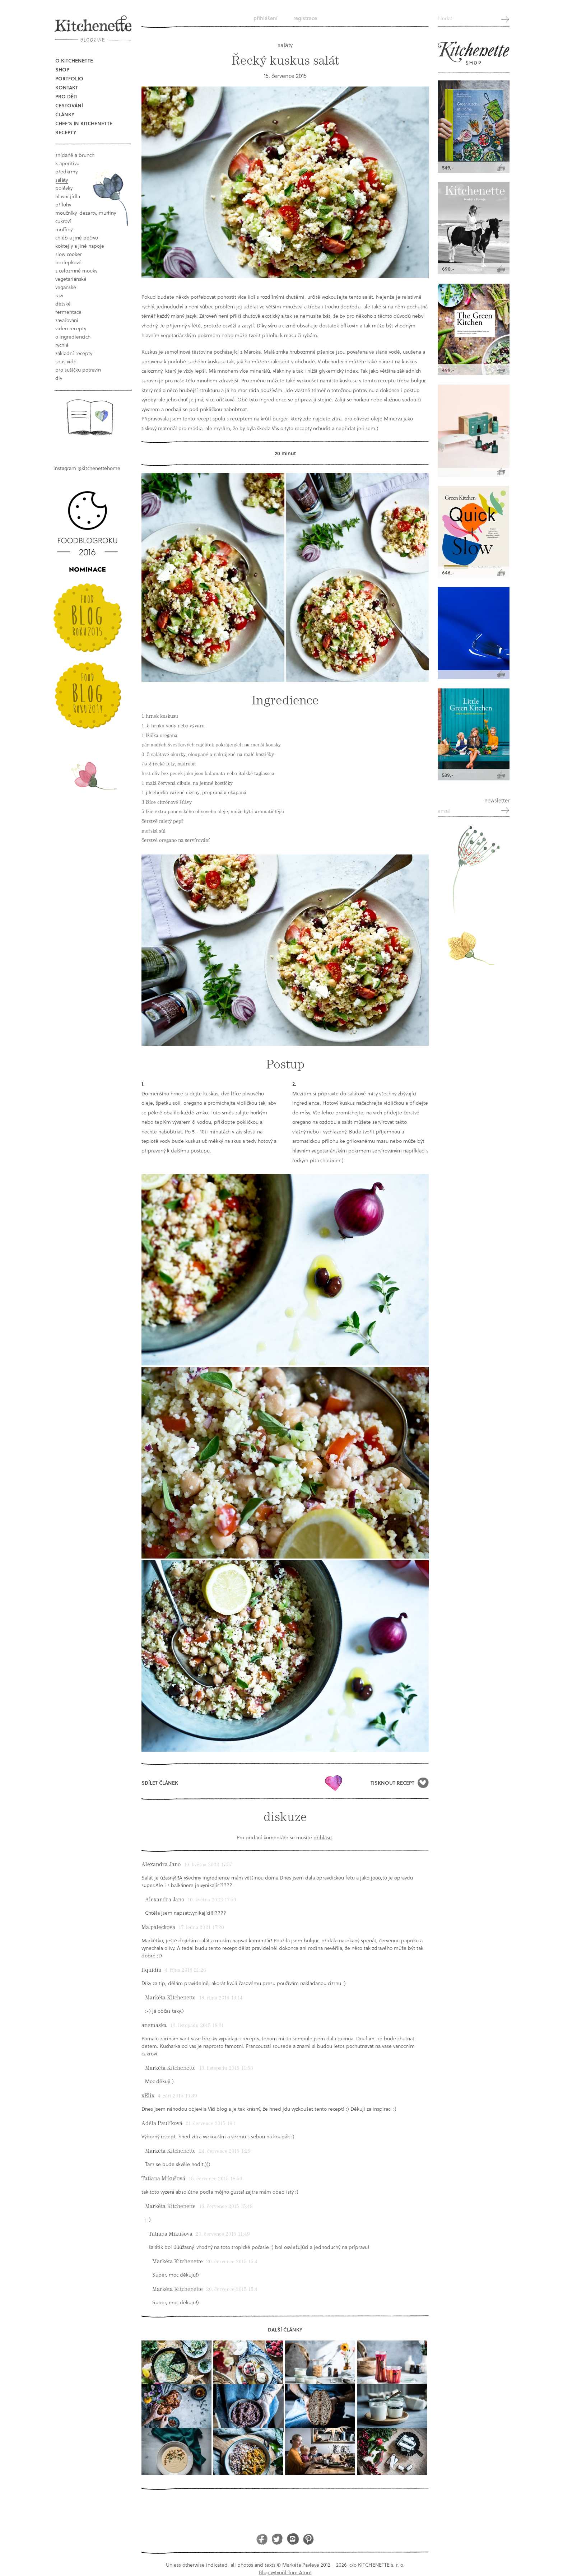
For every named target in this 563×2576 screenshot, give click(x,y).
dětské (63, 303)
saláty (61, 179)
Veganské (65, 287)
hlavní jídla (67, 196)
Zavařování (66, 320)
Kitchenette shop (474, 53)
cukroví (63, 221)
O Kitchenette (74, 60)
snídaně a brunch (74, 155)
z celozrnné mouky (76, 270)
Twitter (277, 2539)
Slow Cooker (68, 254)
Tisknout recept (392, 1783)
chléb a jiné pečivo (76, 237)
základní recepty (73, 353)
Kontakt (66, 87)
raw (59, 295)
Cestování (69, 105)
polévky (64, 188)
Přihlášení (265, 18)
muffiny (64, 229)
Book (89, 417)
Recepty (65, 132)
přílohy (63, 204)
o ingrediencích (72, 336)
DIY (58, 378)
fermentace (68, 312)
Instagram (293, 2539)
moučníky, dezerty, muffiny (85, 212)
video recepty (70, 328)
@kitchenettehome (99, 468)
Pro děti (66, 96)
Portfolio (69, 78)
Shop (62, 69)
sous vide (65, 361)
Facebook (262, 2539)
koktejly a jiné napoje (79, 246)
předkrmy (66, 171)
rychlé (62, 345)
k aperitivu (67, 163)
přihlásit (322, 1837)
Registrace (305, 18)
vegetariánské (71, 279)
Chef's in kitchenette (83, 123)
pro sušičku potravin (78, 369)
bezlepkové (68, 262)
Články (64, 114)
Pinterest (308, 2539)
